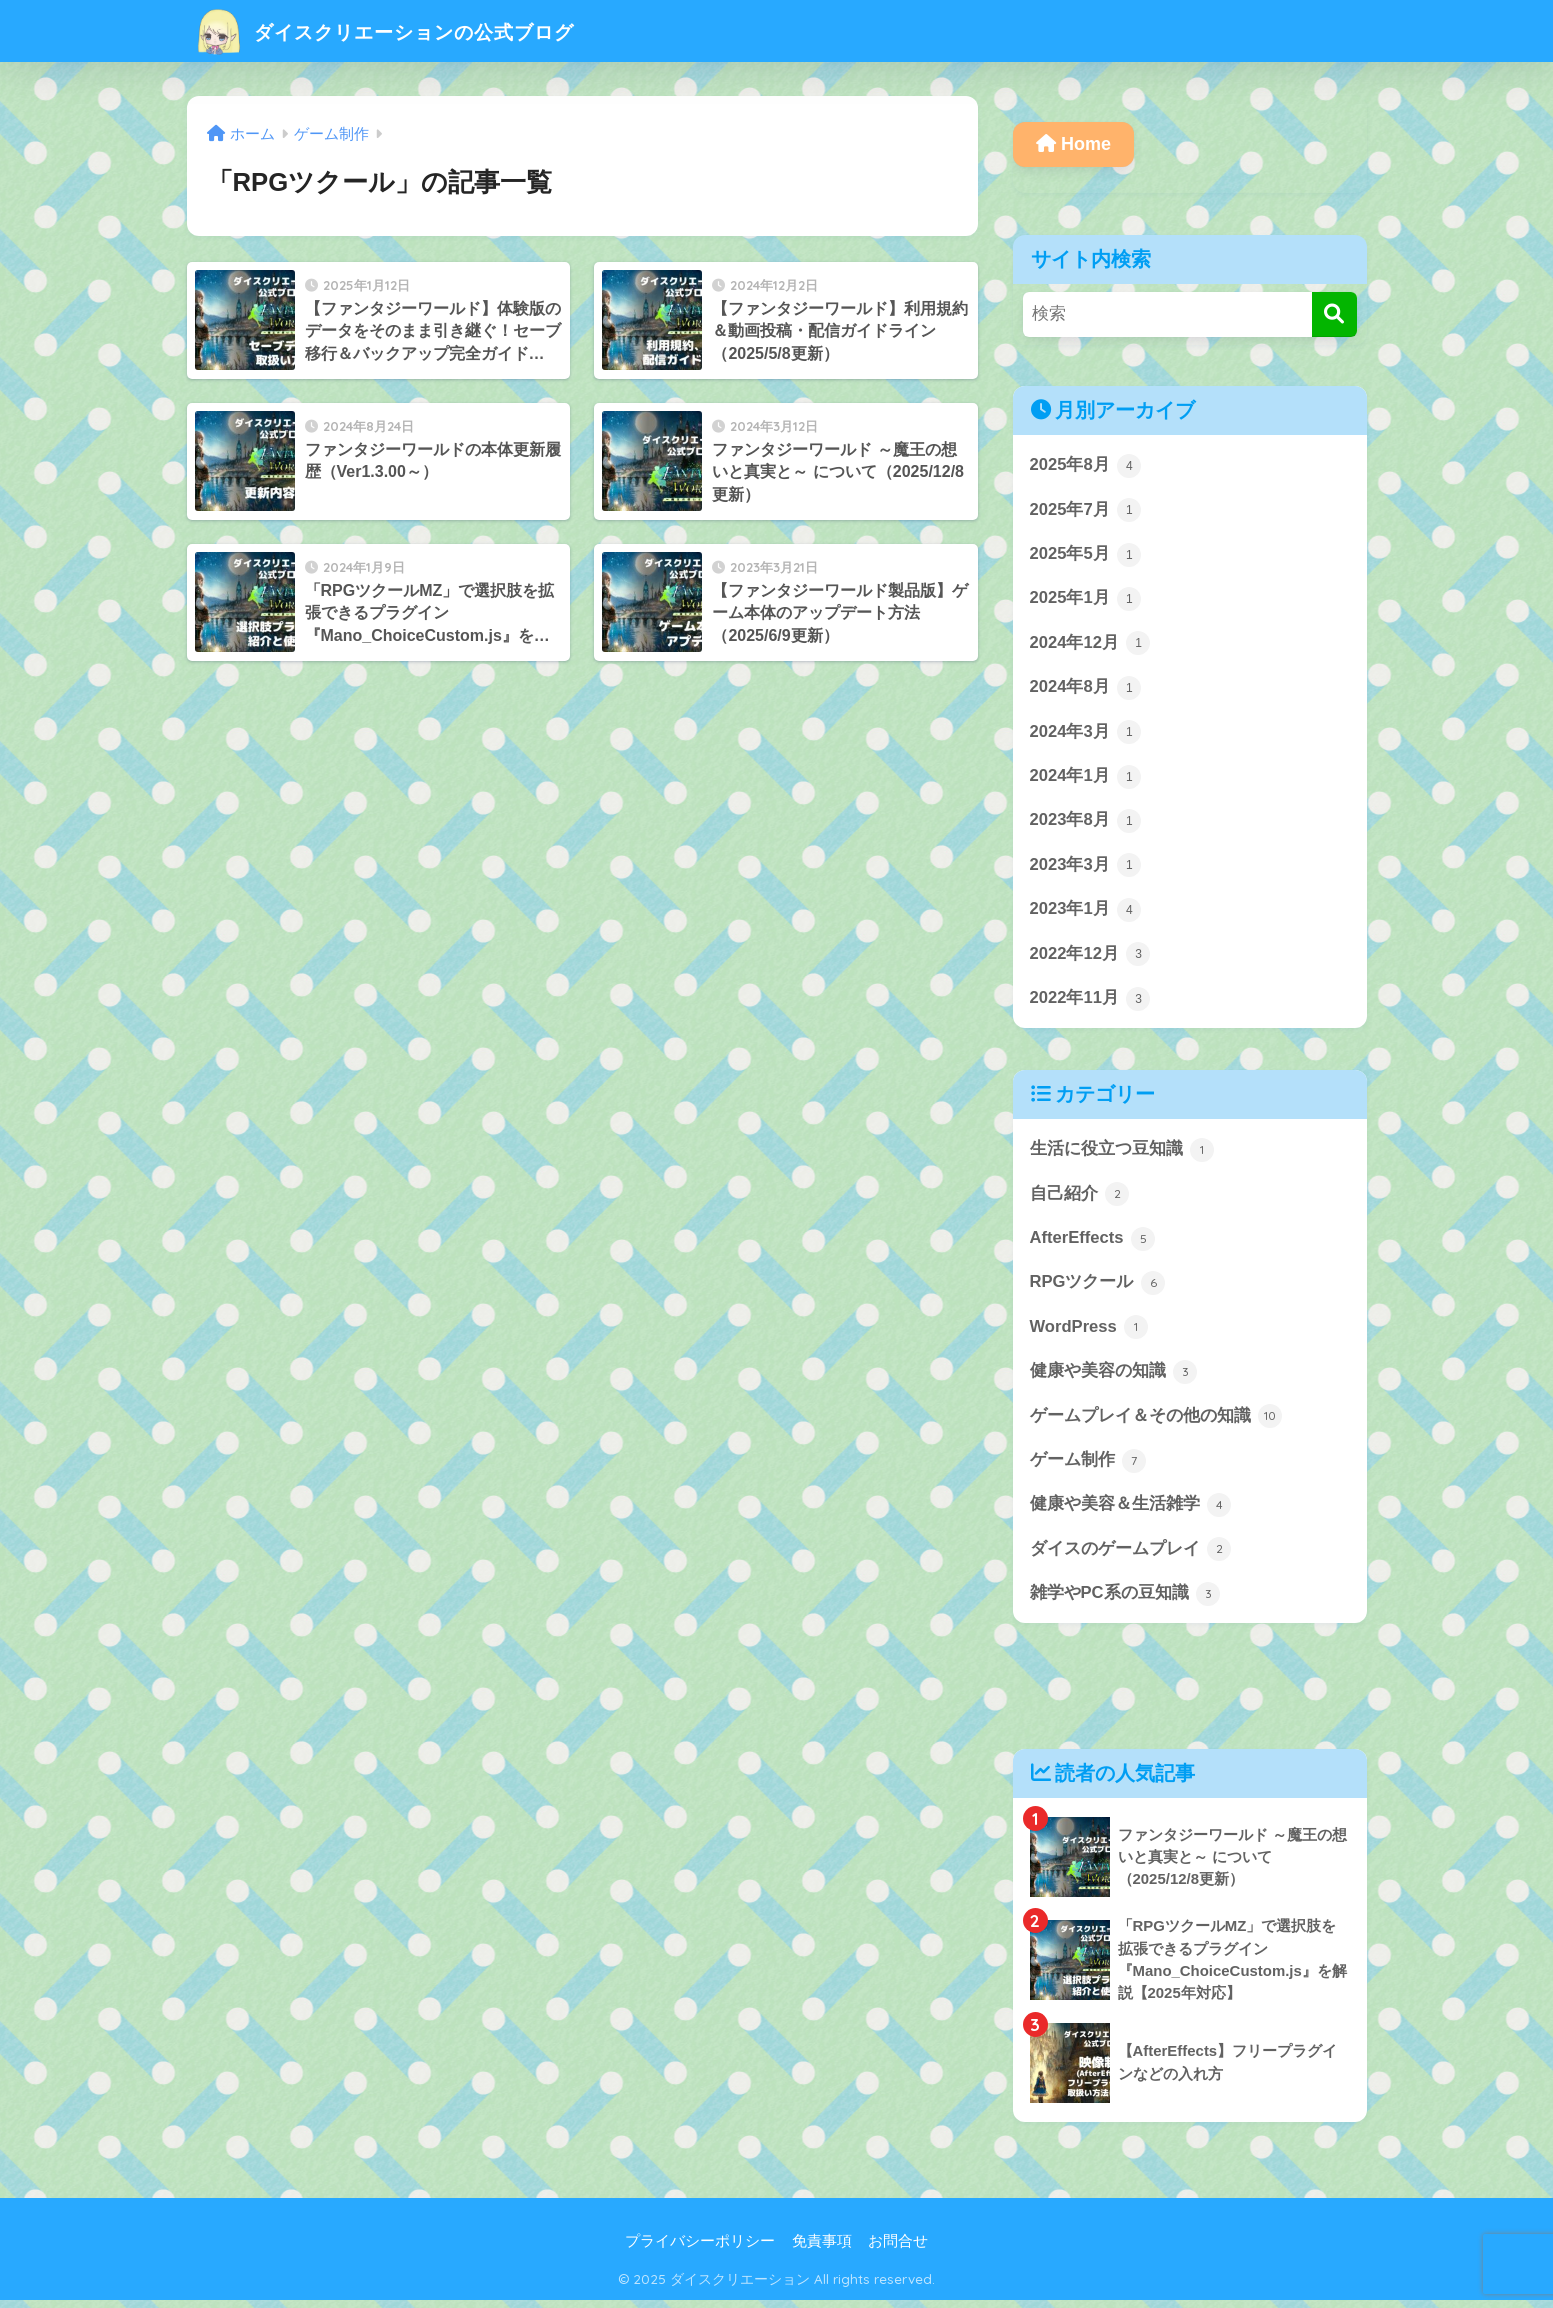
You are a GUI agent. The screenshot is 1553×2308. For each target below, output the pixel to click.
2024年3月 (1086, 734)
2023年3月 (1086, 868)
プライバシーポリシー (700, 2249)
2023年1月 (1086, 913)
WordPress (1090, 1333)
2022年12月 (1091, 958)
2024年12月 (1091, 645)
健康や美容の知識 (1114, 1377)
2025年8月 (1086, 466)
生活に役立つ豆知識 (1122, 1154)
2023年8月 (1086, 823)
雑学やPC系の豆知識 (1125, 1601)
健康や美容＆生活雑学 (1131, 1511)
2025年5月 (1086, 555)
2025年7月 (1086, 511)
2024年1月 (1086, 779)
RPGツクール (1098, 1288)
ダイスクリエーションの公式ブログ (422, 30)
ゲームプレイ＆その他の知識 (1156, 1422)
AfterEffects (1093, 1243)
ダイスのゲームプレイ (1131, 1556)
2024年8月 (1086, 689)
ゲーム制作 (1088, 1467)
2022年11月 (1091, 1002)
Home (1073, 144)
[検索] (1334, 314)
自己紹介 (1080, 1198)
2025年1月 (1086, 600)
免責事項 (822, 2249)
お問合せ (898, 2249)
